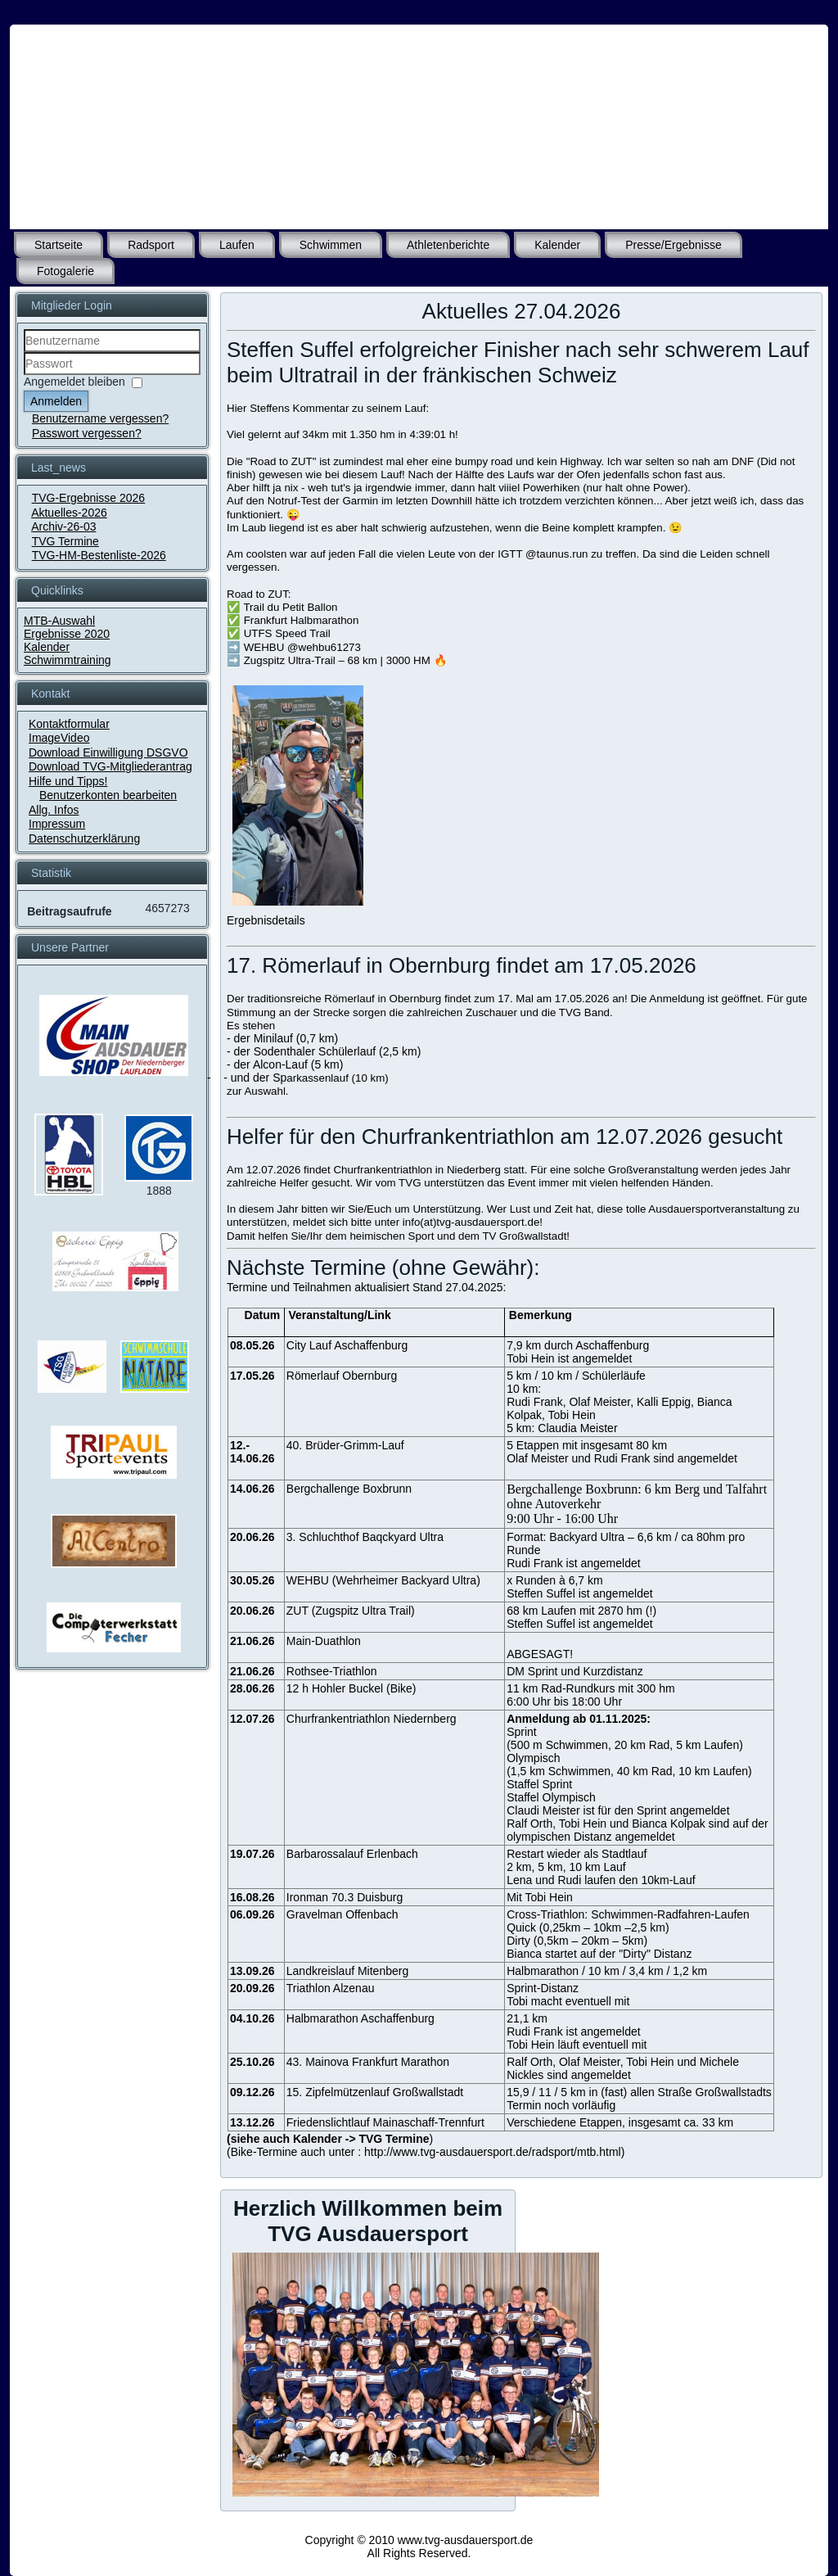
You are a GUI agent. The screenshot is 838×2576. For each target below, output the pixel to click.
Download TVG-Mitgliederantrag (110, 766)
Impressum (57, 823)
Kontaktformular (69, 723)
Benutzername (24, 352)
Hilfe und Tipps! (68, 781)
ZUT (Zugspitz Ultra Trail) (350, 1610)
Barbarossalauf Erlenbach (352, 1853)
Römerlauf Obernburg (341, 1375)
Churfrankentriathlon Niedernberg (371, 1718)
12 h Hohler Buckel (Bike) (351, 1688)
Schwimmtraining (67, 660)
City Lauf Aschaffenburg (347, 1345)
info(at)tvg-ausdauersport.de (471, 1222)
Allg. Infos (54, 809)
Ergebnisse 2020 (67, 633)
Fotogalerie (65, 271)
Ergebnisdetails (266, 920)
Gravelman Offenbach (342, 1914)
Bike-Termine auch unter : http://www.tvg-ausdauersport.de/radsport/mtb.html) (428, 2151)
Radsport (151, 244)
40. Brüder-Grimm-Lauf (345, 1445)
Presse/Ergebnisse (673, 244)
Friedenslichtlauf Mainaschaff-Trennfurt (385, 2122)
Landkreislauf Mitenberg (347, 1970)
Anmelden (56, 401)
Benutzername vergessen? (100, 418)
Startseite (58, 244)
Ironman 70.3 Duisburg (344, 1897)
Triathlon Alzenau (330, 1988)
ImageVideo (59, 737)
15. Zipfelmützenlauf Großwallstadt (374, 2092)
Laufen (237, 244)
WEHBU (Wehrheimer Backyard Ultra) (383, 1580)
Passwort (24, 375)
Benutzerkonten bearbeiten (108, 795)
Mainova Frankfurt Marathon (377, 2061)
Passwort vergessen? (87, 433)
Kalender (557, 244)
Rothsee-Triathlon (331, 1671)
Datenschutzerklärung (84, 838)
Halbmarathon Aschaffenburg (360, 2018)
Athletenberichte (448, 244)
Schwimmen (331, 244)
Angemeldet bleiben (74, 381)
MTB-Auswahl (59, 620)
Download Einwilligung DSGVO (108, 752)
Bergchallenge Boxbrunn (349, 1488)
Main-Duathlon (323, 1640)
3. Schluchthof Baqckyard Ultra (365, 1536)
